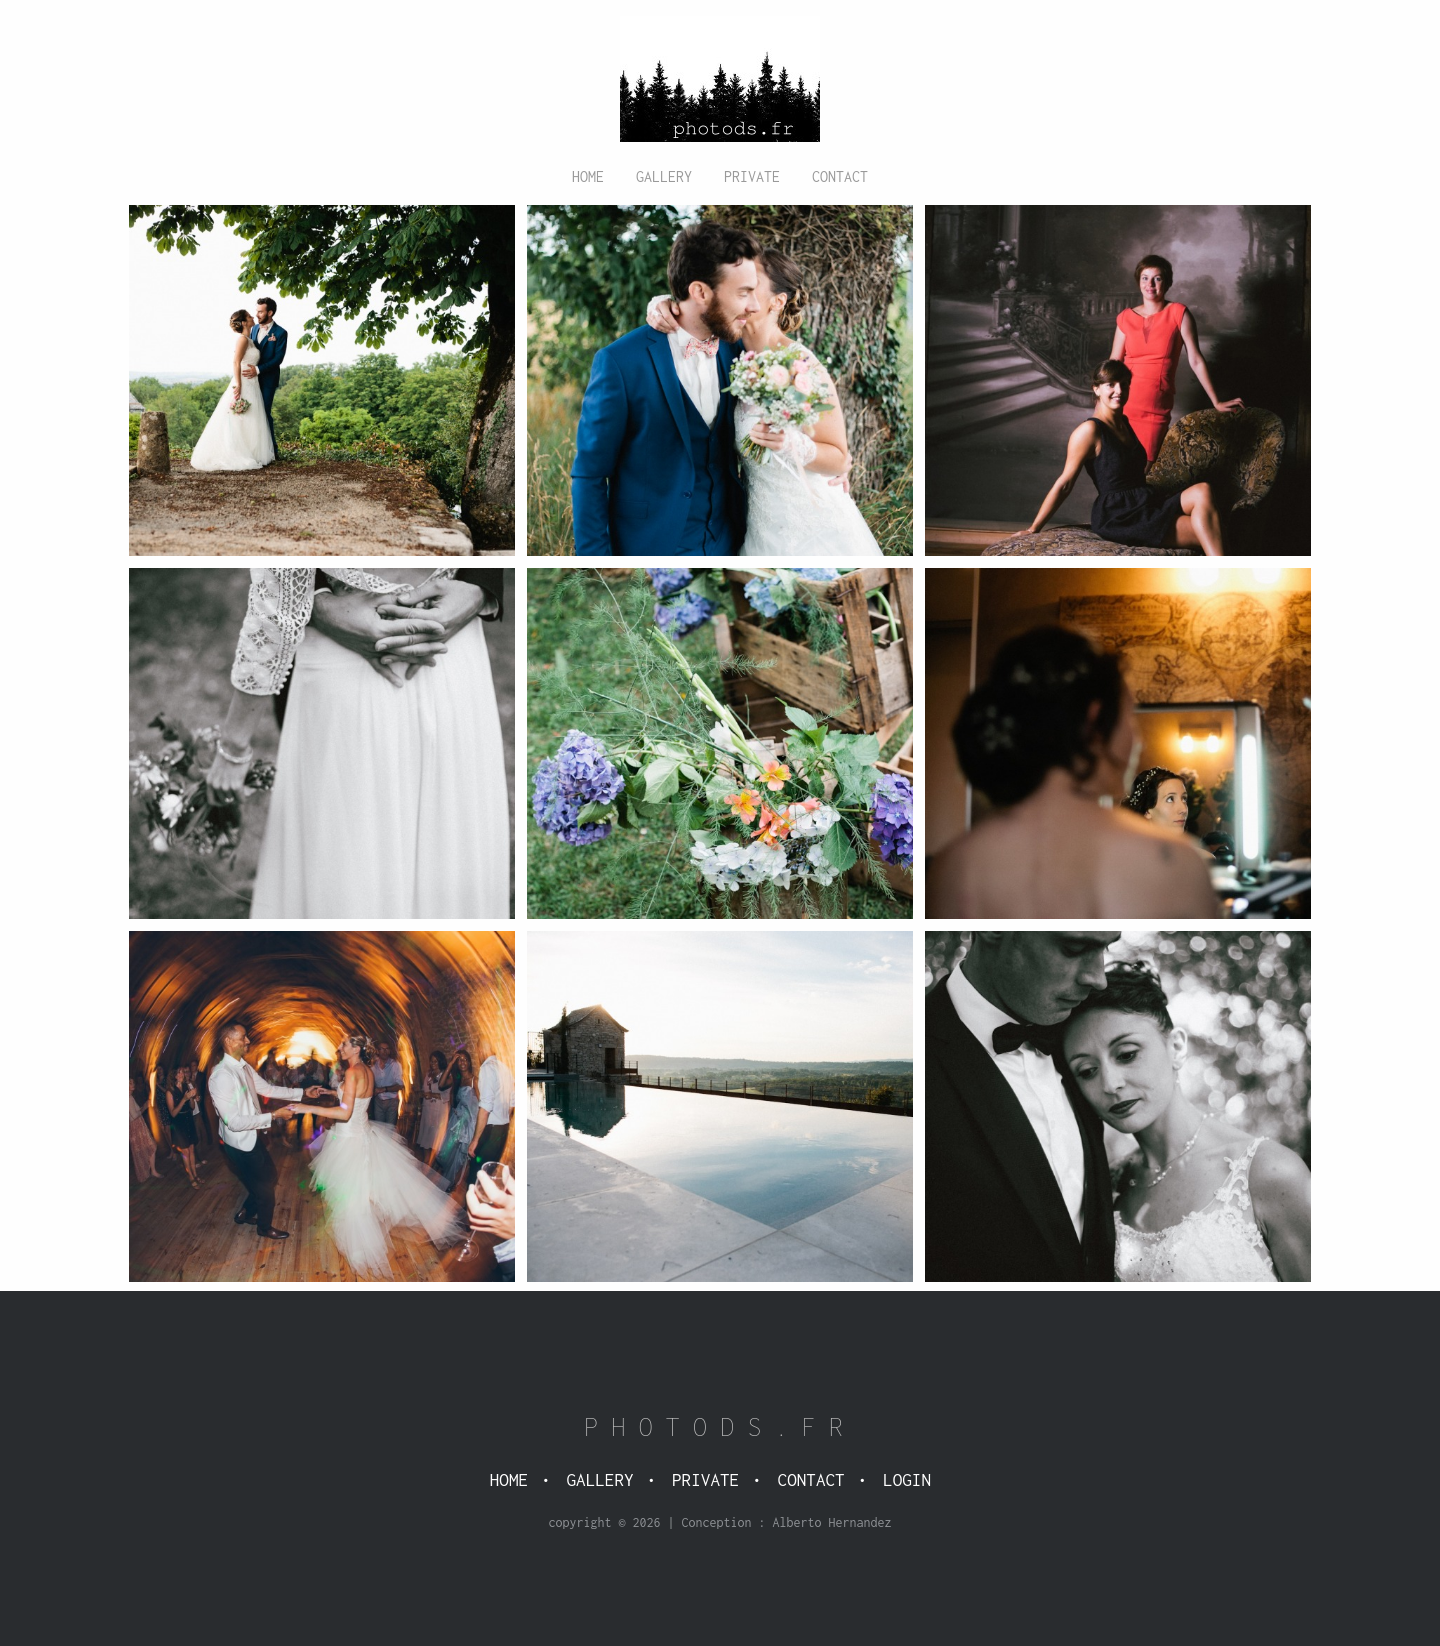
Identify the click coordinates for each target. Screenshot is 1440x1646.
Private (752, 176)
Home (588, 176)
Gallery (664, 176)
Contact (840, 176)
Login (907, 1480)
